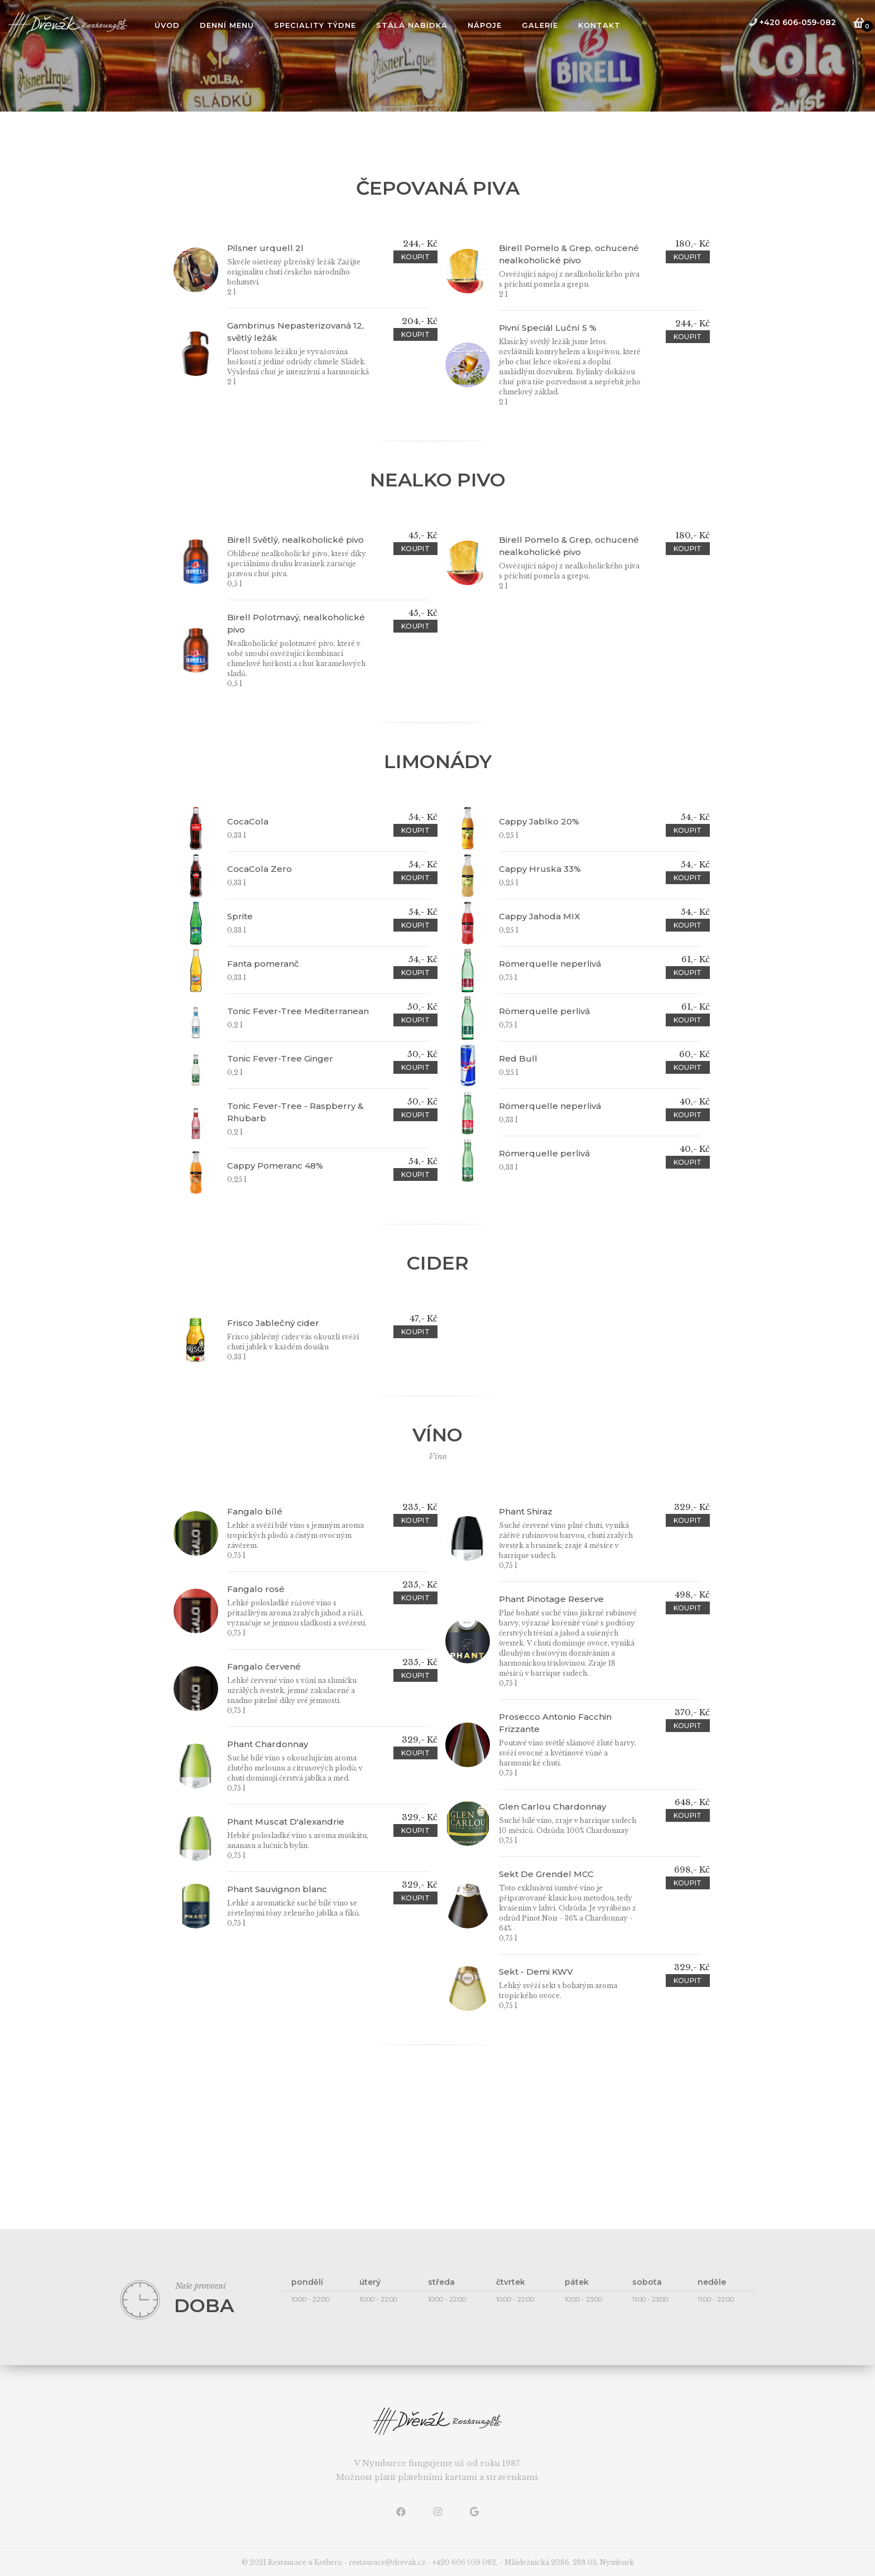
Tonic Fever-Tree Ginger (280, 1058)
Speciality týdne (315, 25)
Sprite (240, 916)
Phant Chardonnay (267, 1744)
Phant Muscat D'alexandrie (285, 1821)
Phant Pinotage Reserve (551, 1599)
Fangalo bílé (254, 1511)
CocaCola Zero (259, 869)
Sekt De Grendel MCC (546, 1874)
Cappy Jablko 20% (539, 821)
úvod (167, 25)
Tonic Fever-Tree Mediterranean (298, 1011)
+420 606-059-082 (792, 22)
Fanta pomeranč (263, 963)
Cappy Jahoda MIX (539, 916)
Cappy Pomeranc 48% (275, 1165)
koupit (415, 257)
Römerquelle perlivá (544, 1011)
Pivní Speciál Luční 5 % (548, 327)
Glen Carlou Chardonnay (552, 1806)
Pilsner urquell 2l (265, 248)
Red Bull (518, 1058)
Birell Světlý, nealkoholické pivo (295, 539)
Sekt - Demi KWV (536, 1971)
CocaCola (247, 821)
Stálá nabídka (412, 25)
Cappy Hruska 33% (540, 869)
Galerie (540, 25)
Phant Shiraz (525, 1511)
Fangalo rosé (256, 1589)
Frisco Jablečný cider (273, 1323)
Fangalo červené (264, 1666)
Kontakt (599, 25)
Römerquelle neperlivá (550, 963)
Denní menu (227, 25)
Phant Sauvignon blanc (277, 1889)
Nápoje (485, 25)
